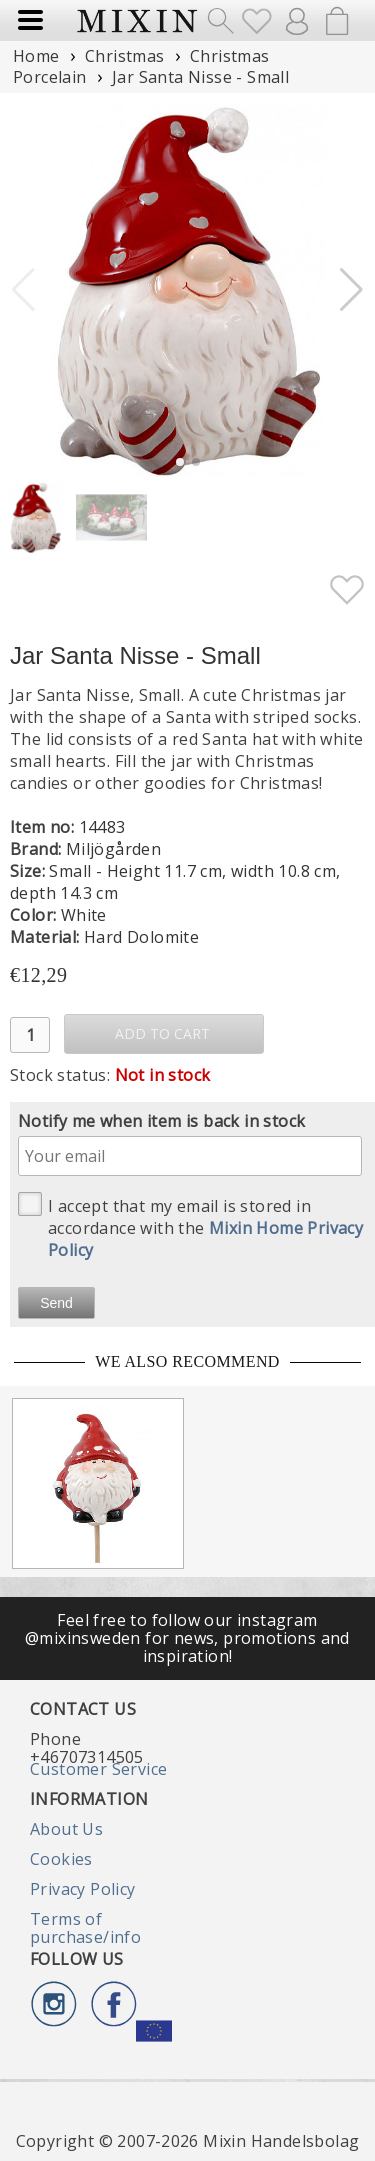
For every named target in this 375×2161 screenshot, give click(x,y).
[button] (351, 290)
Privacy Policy (83, 1889)
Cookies (61, 1859)
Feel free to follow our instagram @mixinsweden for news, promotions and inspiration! (187, 1638)
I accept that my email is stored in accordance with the (190, 1226)
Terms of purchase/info (85, 1928)
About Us (66, 1829)
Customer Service (98, 1769)
